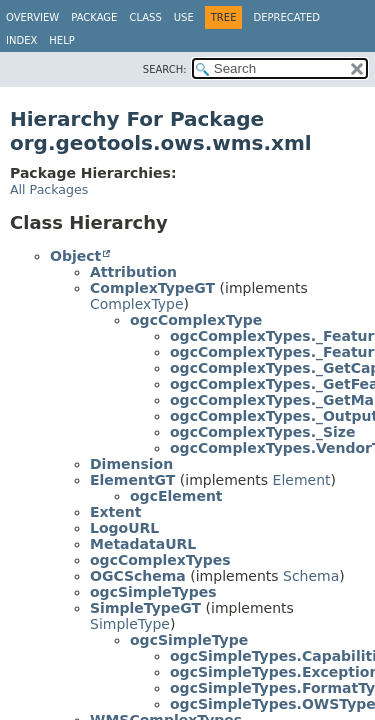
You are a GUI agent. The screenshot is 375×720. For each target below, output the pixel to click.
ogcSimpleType (189, 640)
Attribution (133, 272)
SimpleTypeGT (145, 608)
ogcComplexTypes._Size (262, 432)
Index (21, 40)
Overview (32, 17)
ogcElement (176, 496)
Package (94, 17)
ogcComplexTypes (160, 560)
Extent (115, 512)
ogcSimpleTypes (153, 592)
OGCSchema (138, 576)
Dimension (131, 464)
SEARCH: (165, 69)
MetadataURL (143, 544)
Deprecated (286, 17)
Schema (311, 576)
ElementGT (132, 480)
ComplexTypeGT (152, 288)
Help (61, 40)
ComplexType (137, 304)
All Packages (49, 189)
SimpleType (130, 624)
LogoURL (124, 528)
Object (75, 256)
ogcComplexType (196, 320)
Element (302, 480)
